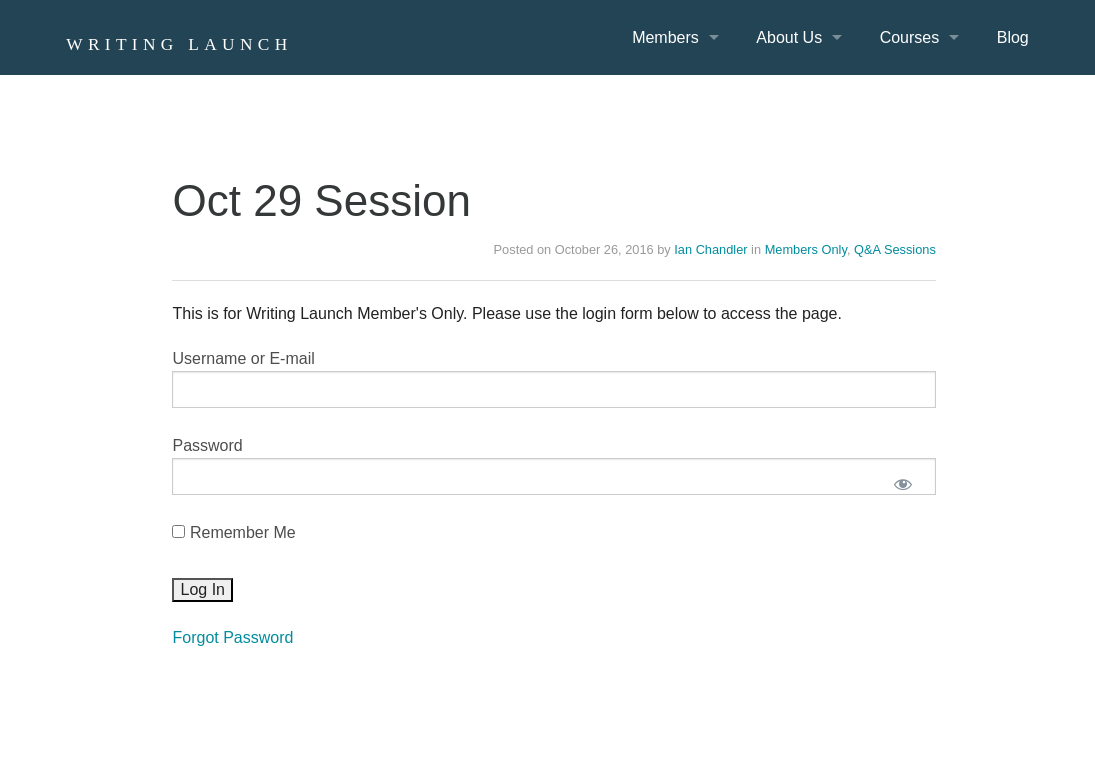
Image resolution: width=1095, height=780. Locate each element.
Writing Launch (179, 44)
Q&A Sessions (895, 249)
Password (207, 445)
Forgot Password (232, 637)
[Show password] (903, 484)
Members (665, 37)
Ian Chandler (710, 249)
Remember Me (233, 532)
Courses (910, 37)
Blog (1013, 37)
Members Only (806, 249)
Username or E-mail (243, 358)
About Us (789, 37)
